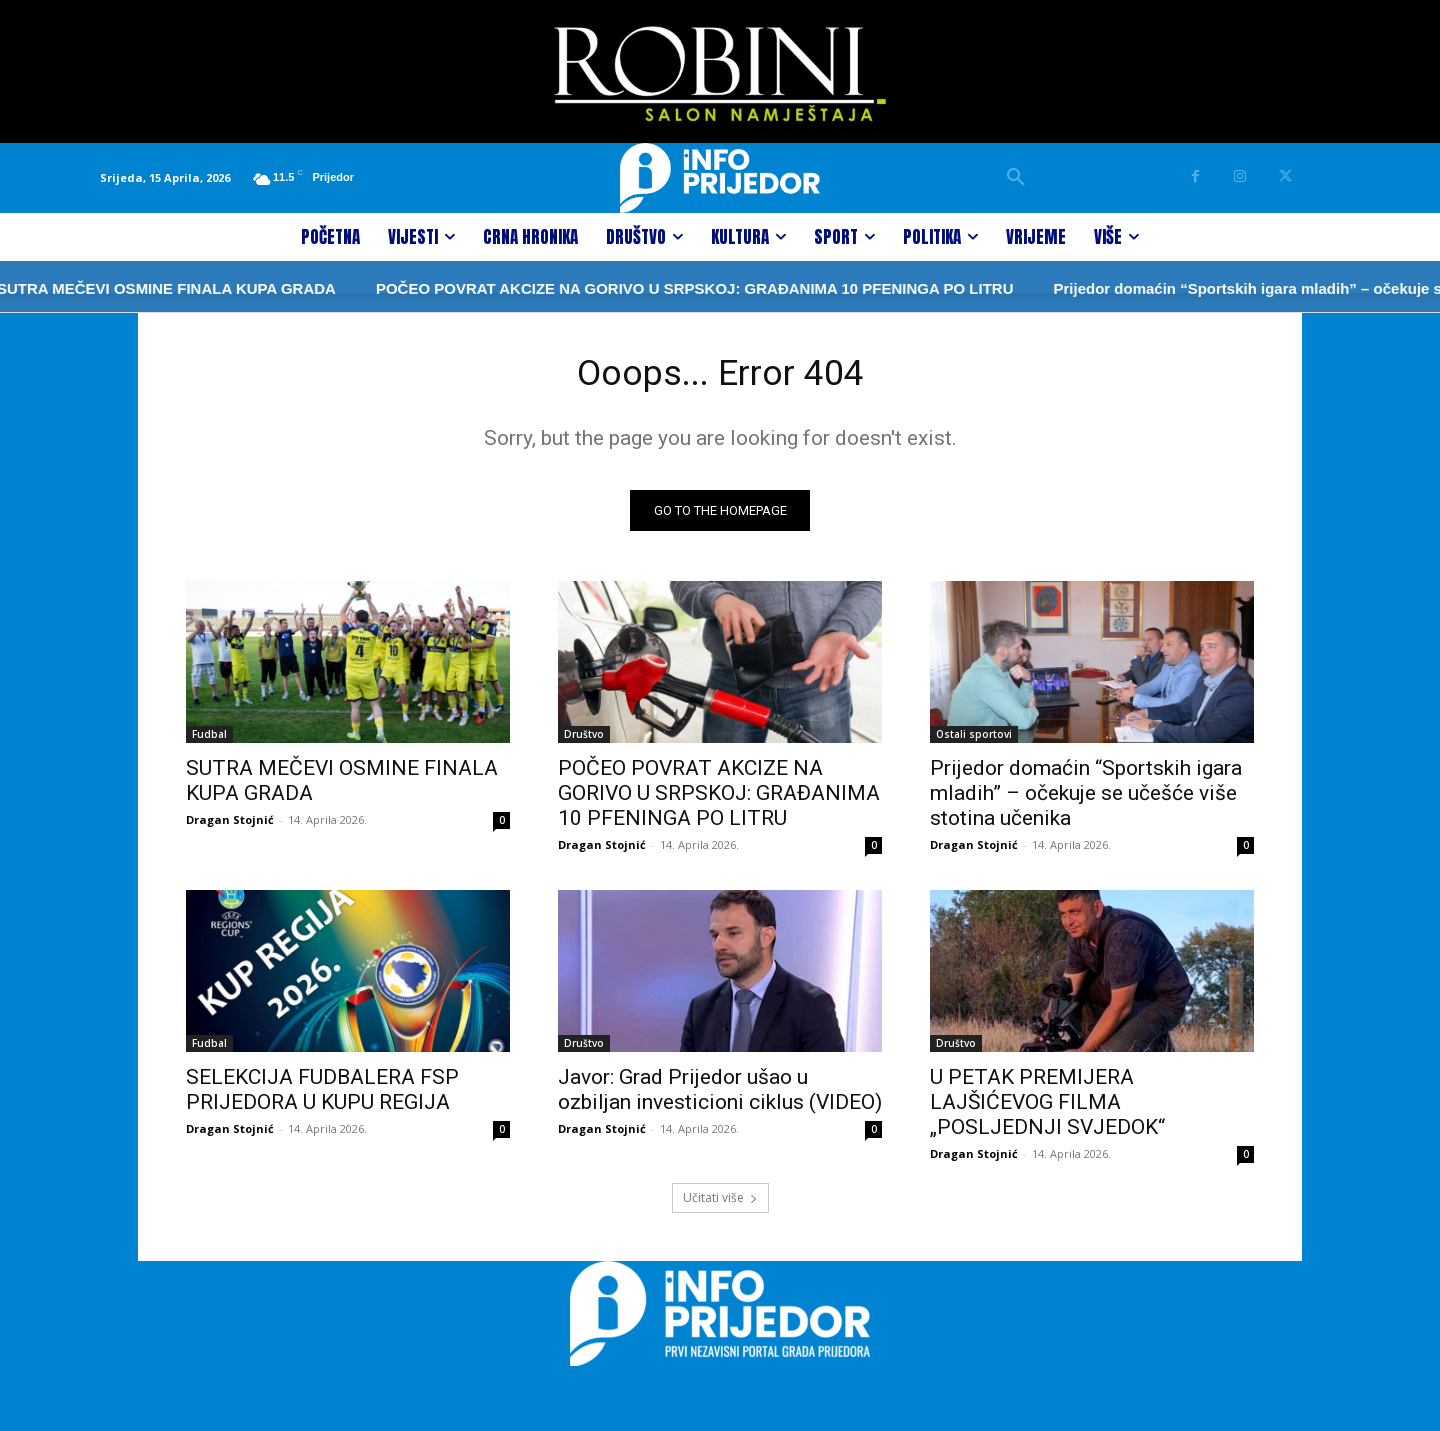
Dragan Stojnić (230, 825)
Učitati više (720, 1203)
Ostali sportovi (974, 740)
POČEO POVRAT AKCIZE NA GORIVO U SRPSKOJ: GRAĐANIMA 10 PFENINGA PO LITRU (619, 288)
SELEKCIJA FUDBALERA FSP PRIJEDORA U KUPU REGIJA (322, 1095)
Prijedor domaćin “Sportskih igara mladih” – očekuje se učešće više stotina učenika (1086, 799)
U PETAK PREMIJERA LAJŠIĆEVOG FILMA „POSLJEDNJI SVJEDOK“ (1047, 1108)
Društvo (584, 740)
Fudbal (209, 740)
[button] (1016, 178)
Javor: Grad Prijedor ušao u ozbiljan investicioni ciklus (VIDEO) (720, 1095)
